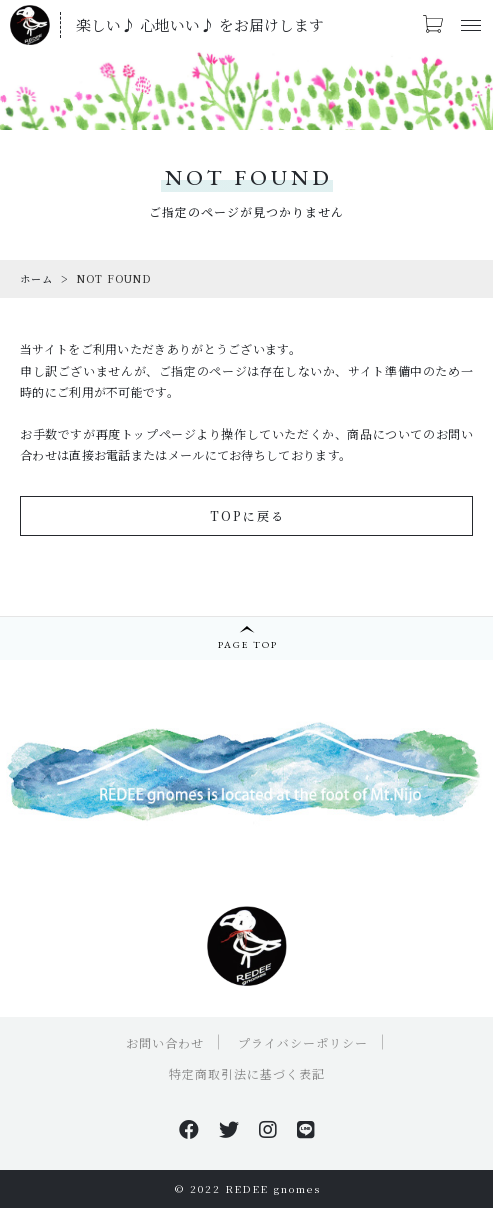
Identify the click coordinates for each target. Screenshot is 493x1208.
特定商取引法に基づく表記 (247, 1073)
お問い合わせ (165, 1042)
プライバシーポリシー (303, 1042)
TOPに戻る (247, 515)
